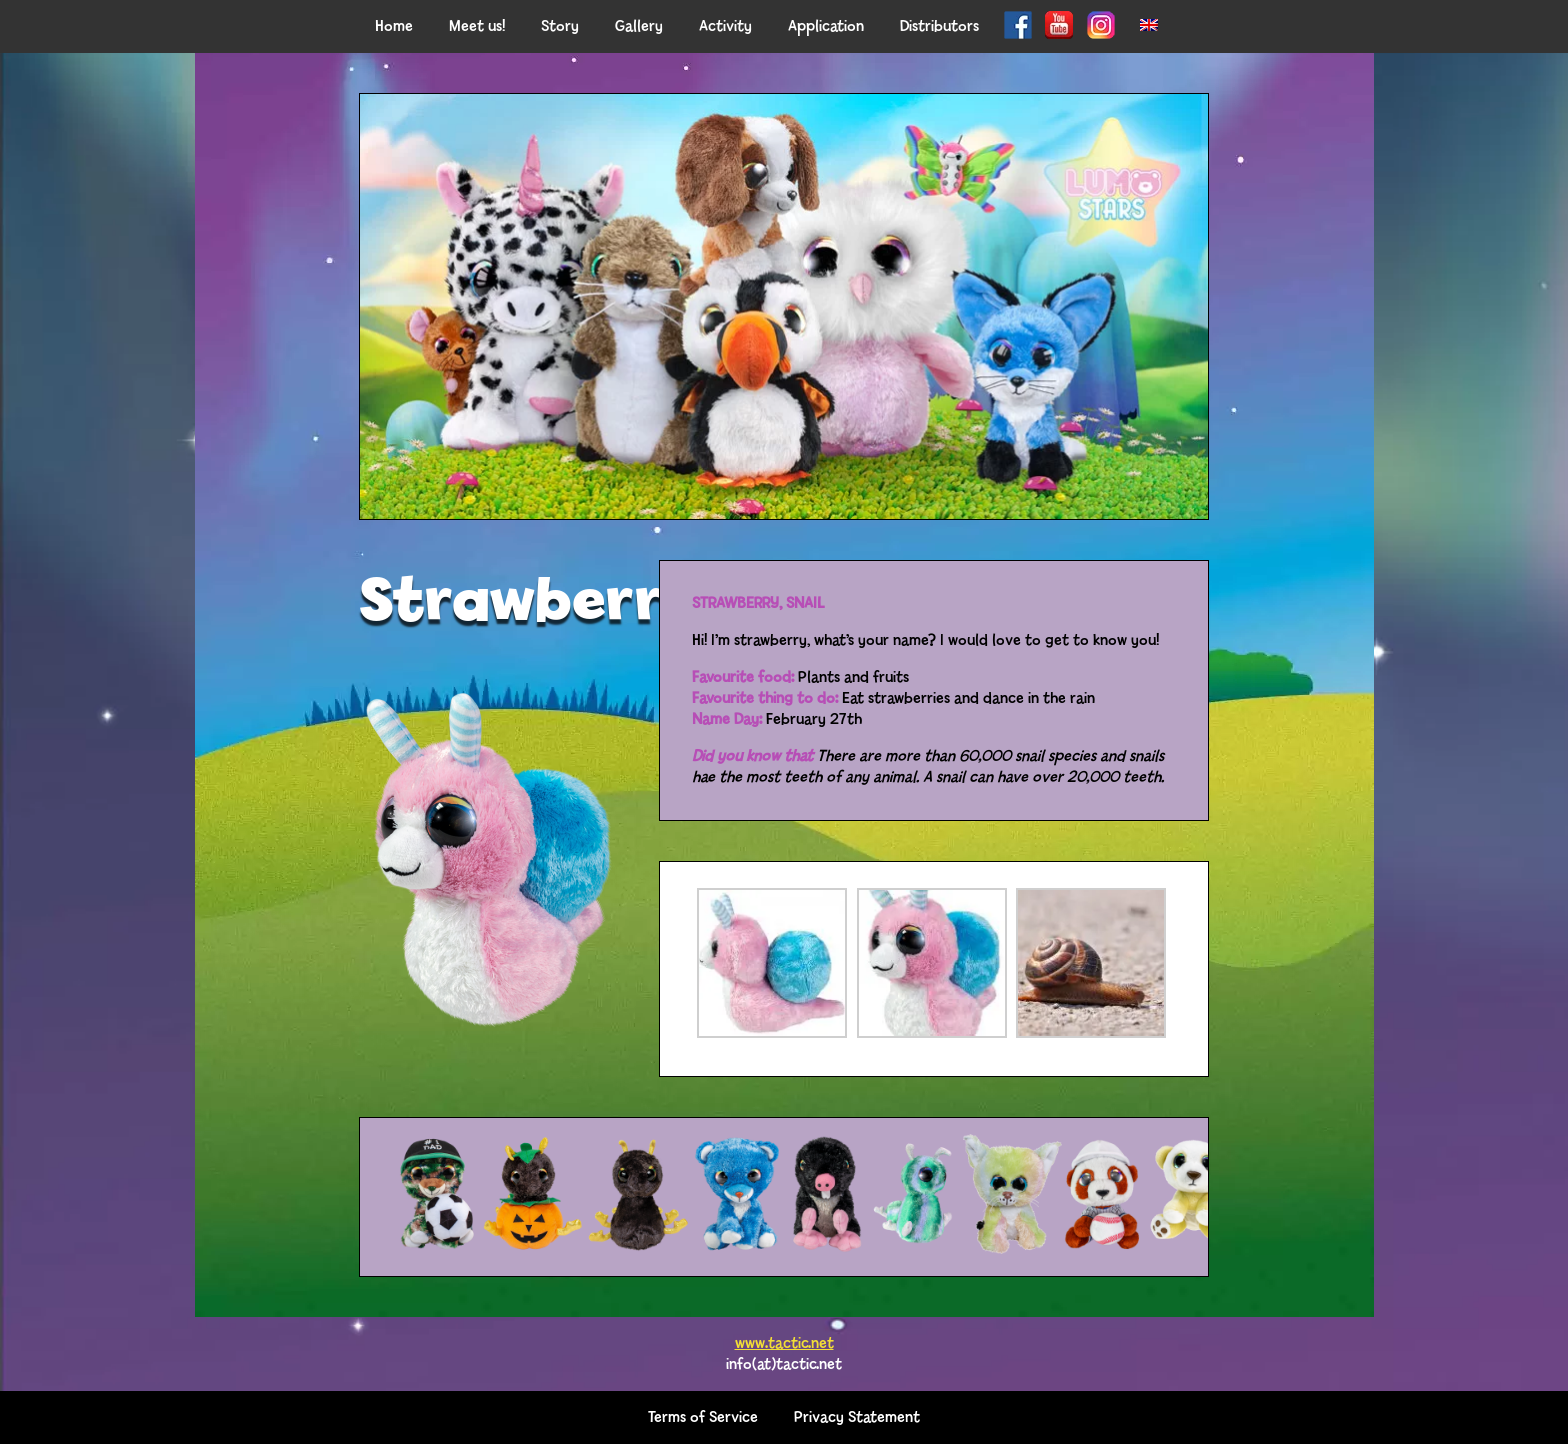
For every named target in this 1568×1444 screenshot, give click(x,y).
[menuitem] (1149, 26)
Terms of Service (703, 1417)
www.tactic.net (784, 1343)
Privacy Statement (857, 1417)
